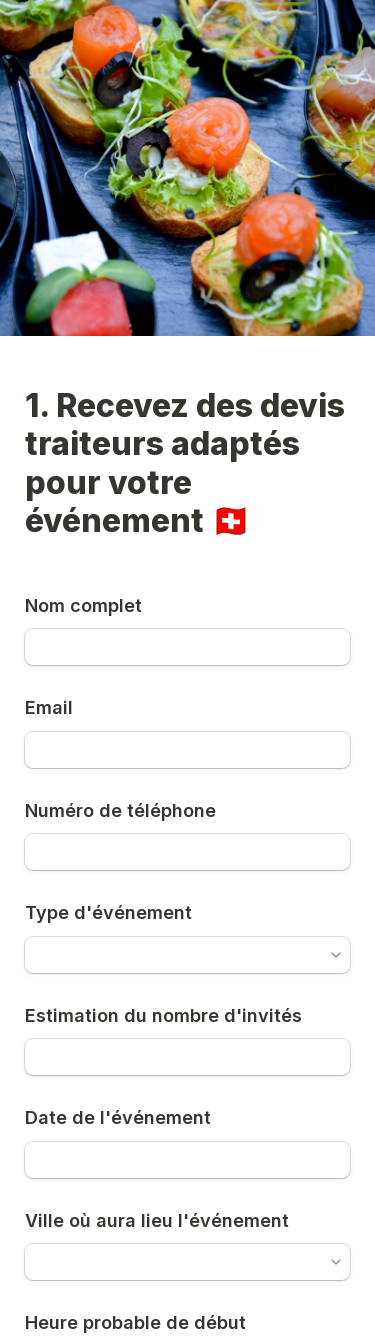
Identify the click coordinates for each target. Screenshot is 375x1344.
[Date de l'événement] (187, 1160)
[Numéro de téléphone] (187, 852)
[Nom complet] (187, 647)
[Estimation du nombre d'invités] (187, 1057)
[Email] (187, 750)
